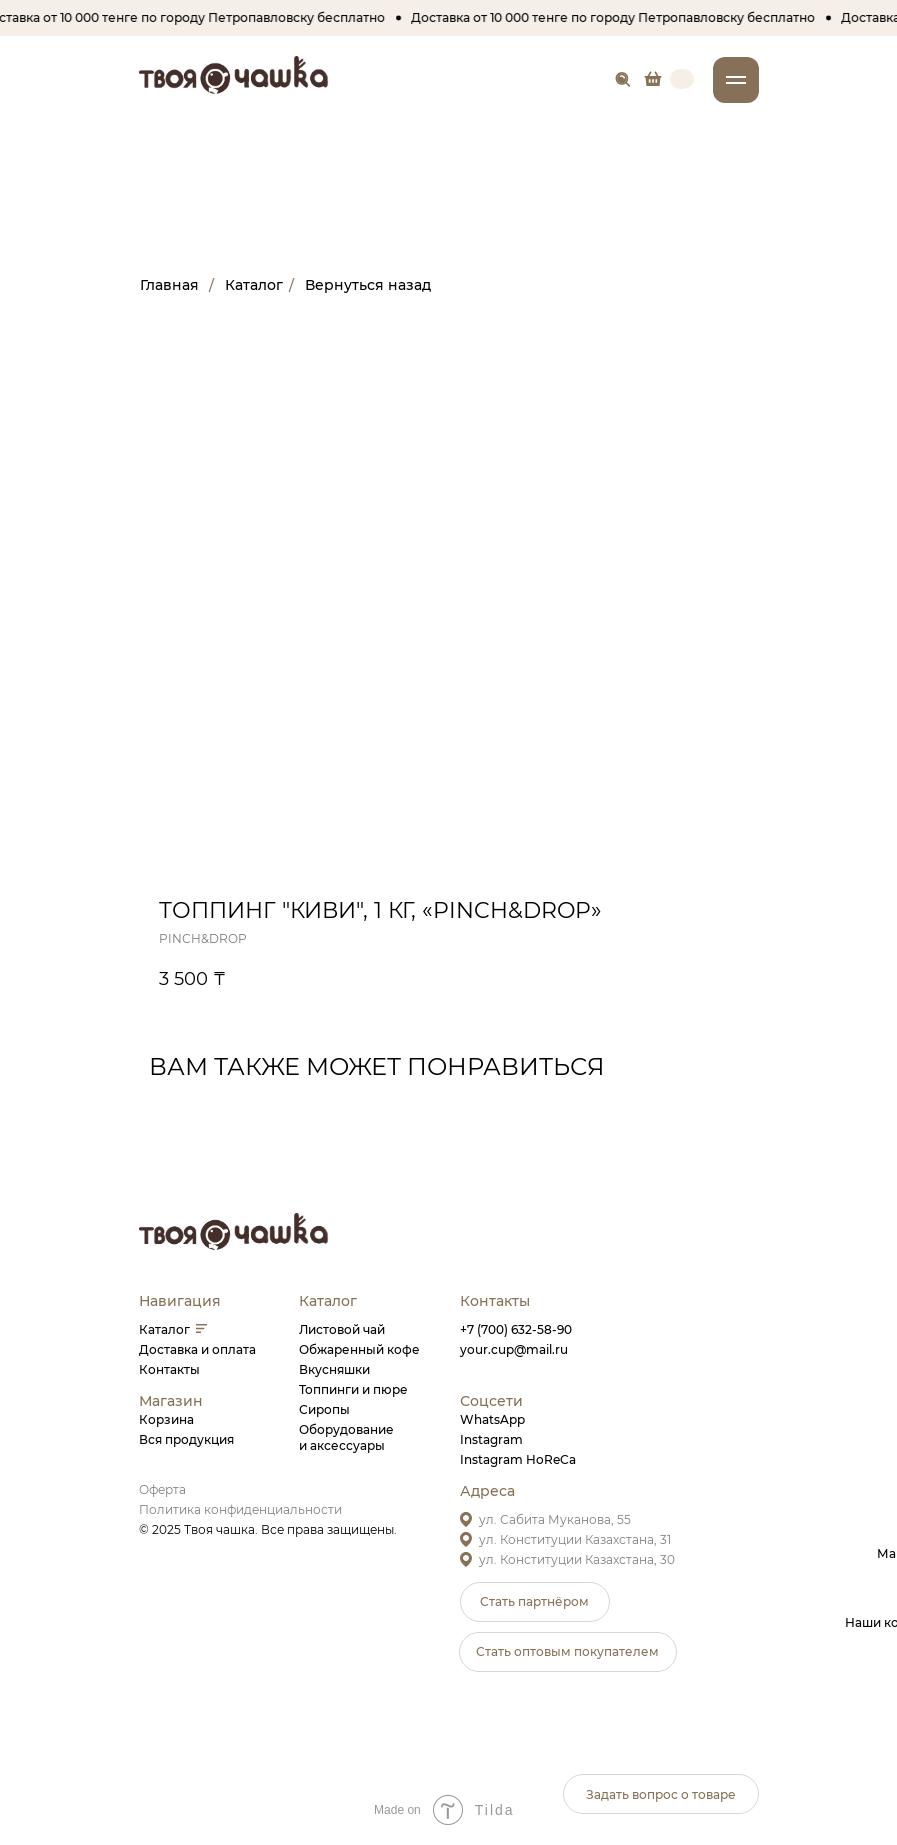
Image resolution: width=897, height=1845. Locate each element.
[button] (535, 1602)
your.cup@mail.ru (514, 1349)
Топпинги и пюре (353, 1389)
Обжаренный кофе (359, 1349)
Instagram (491, 1439)
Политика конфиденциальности (240, 1509)
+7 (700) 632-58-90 (516, 1329)
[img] (653, 78)
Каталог (164, 1329)
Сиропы (324, 1409)
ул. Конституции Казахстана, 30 (577, 1559)
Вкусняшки (334, 1369)
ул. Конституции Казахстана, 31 (575, 1539)
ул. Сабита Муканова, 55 (555, 1519)
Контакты (169, 1369)
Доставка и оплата (197, 1349)
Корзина (166, 1419)
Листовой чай (342, 1329)
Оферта (162, 1489)
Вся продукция (186, 1439)
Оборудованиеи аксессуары (346, 1437)
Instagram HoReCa (518, 1459)
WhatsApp (492, 1419)
